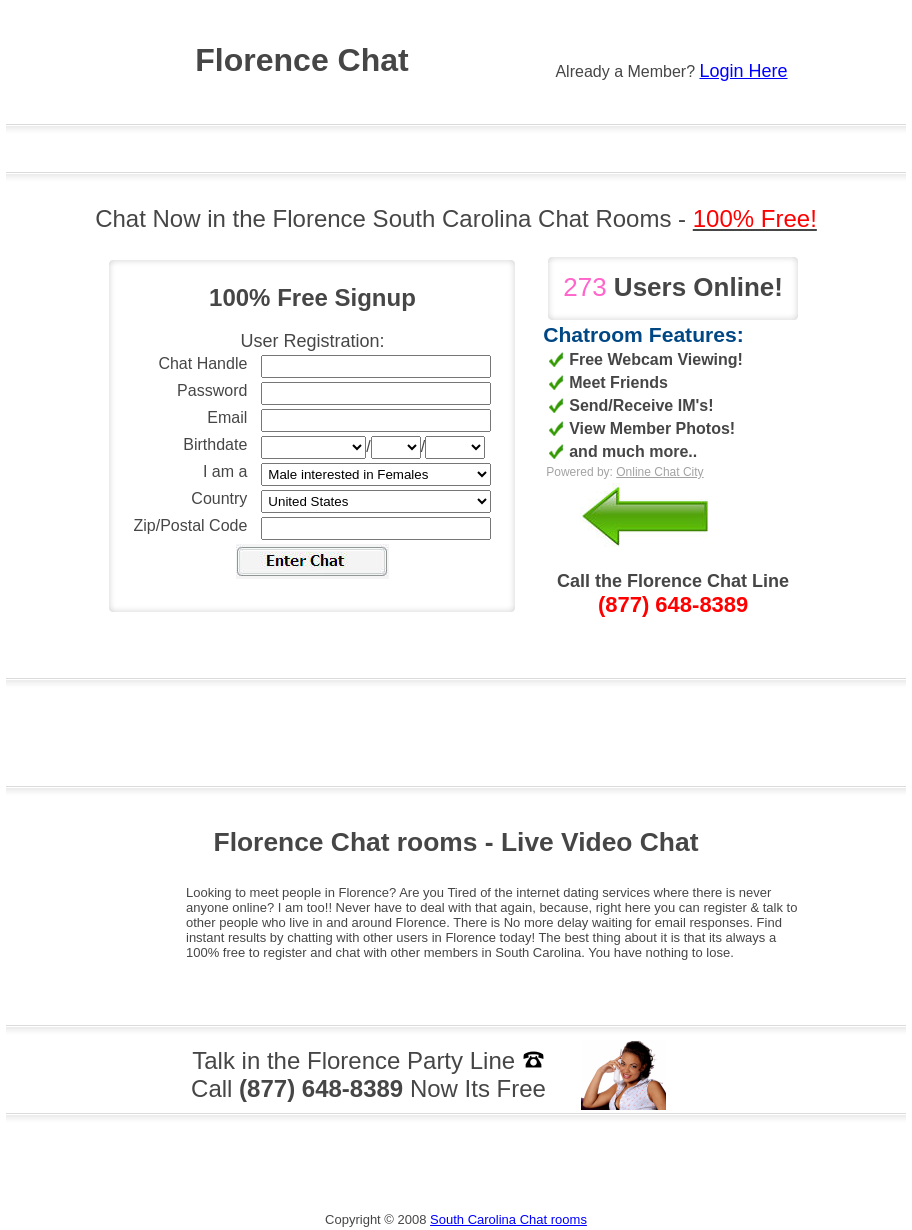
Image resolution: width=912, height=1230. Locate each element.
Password (212, 390)
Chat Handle (202, 363)
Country (219, 498)
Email (227, 417)
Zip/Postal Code (191, 525)
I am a (225, 471)
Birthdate (215, 444)
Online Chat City (659, 472)
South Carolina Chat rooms (508, 1219)
